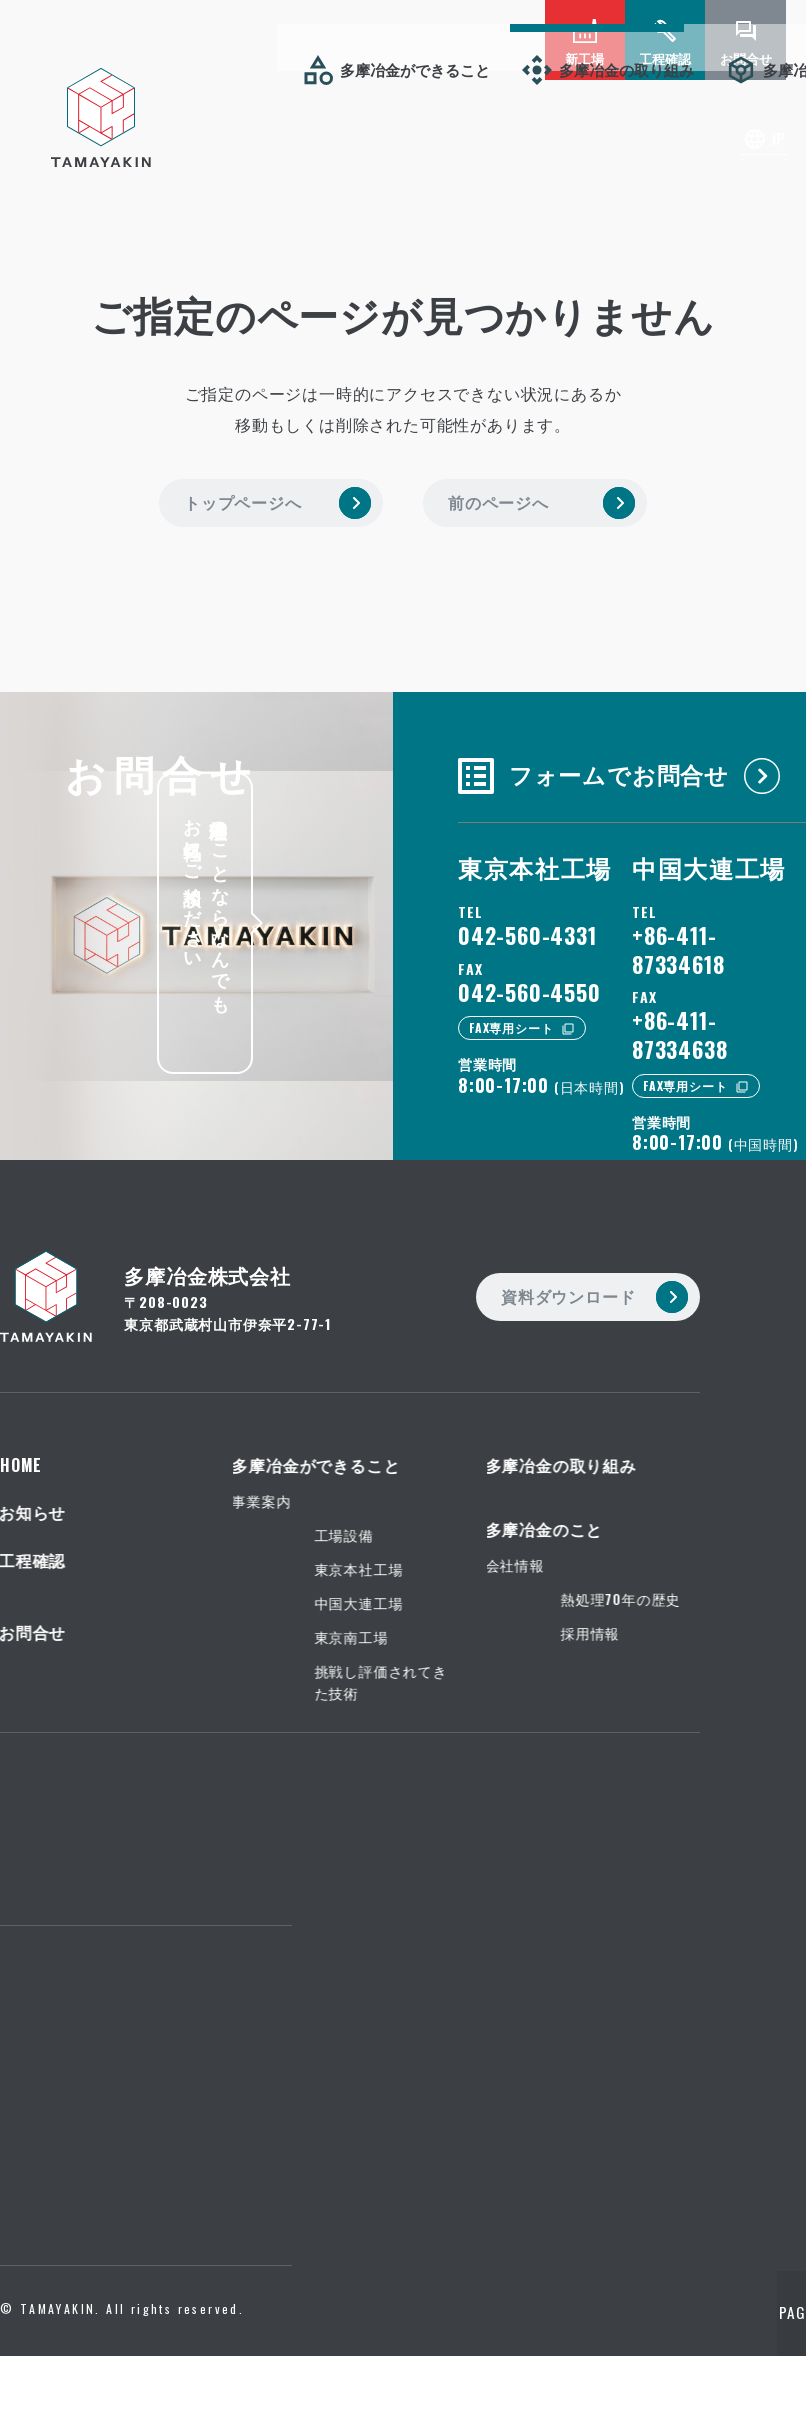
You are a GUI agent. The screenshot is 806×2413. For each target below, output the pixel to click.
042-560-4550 (529, 982)
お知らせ (502, 69)
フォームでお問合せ (601, 763)
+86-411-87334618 (678, 940)
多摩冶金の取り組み (159, 69)
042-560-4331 (527, 926)
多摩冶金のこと (349, 69)
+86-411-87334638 (679, 1025)
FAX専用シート (511, 1018)
